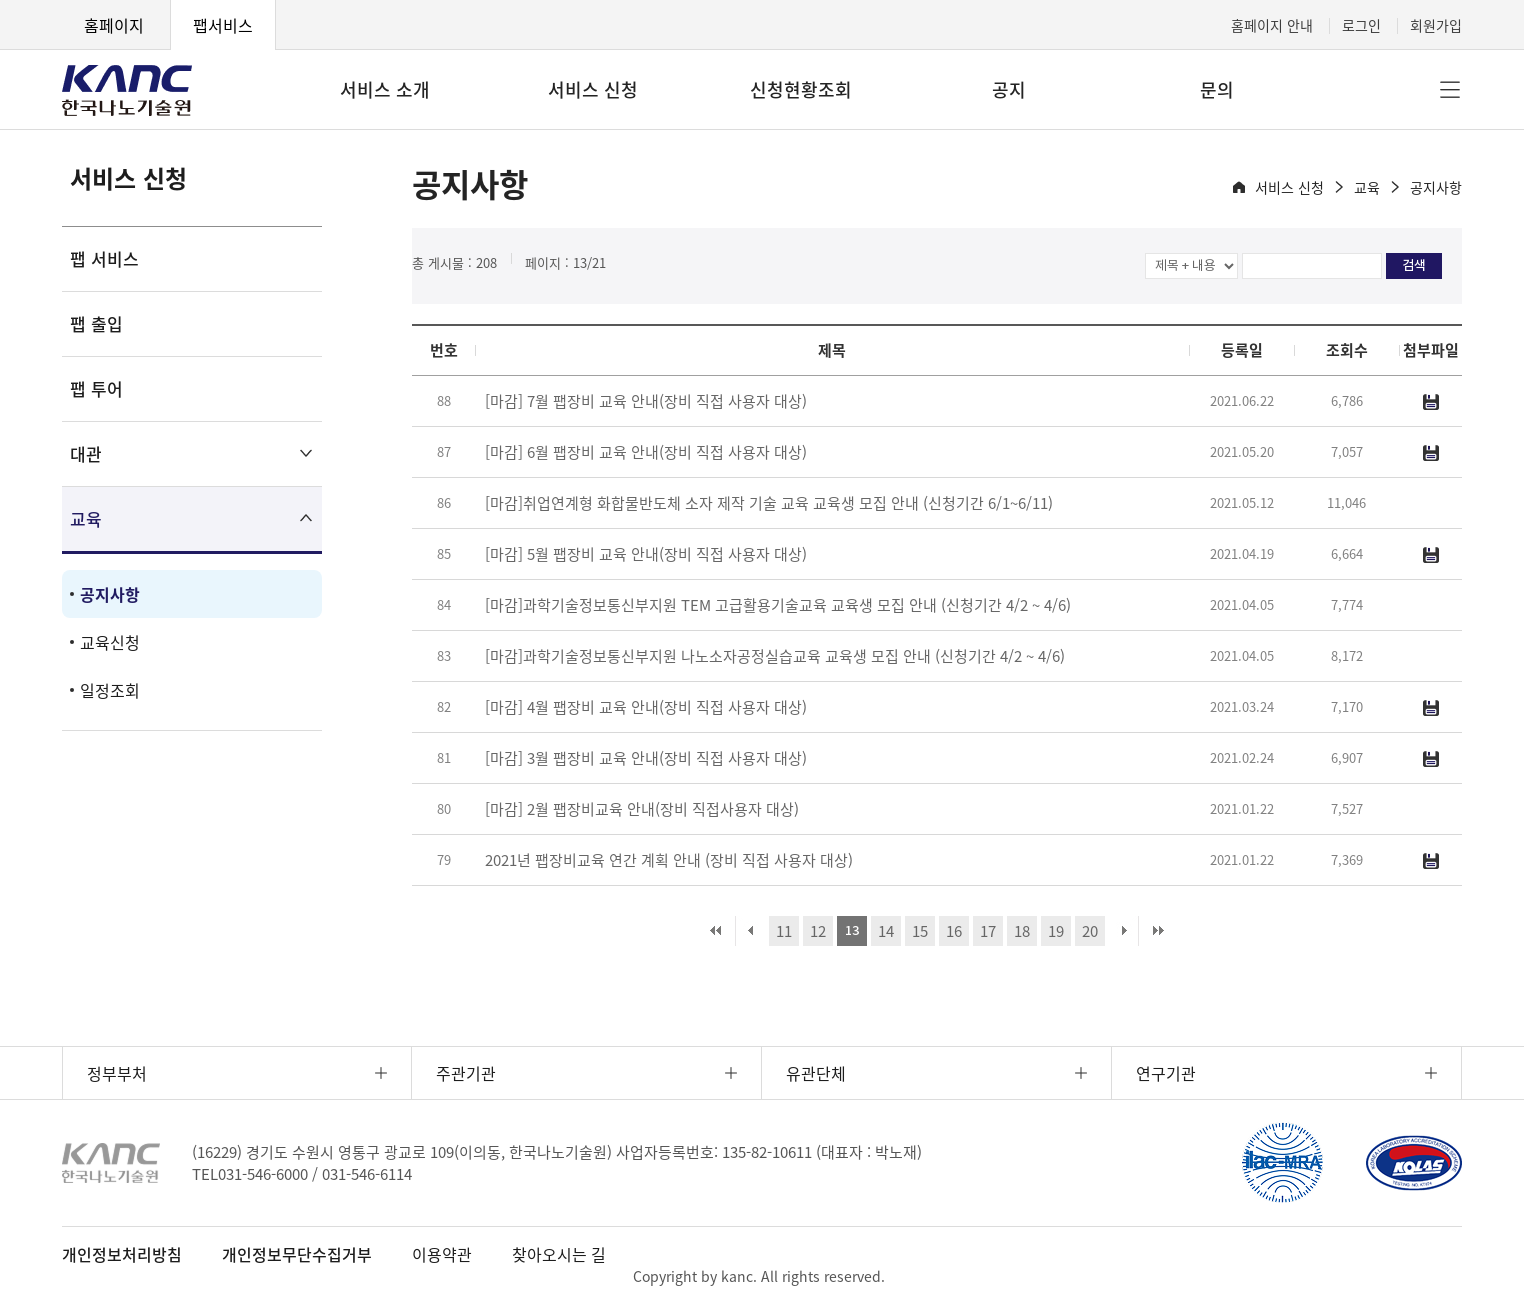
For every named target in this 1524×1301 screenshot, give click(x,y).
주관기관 (466, 1073)
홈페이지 (114, 25)
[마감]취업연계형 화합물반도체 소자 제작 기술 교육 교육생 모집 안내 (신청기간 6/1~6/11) (769, 503)
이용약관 (442, 1254)
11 (784, 931)
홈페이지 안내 (1272, 25)
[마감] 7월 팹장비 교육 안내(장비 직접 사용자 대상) (646, 401)
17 (988, 931)
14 (886, 931)
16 (954, 931)
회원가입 (1436, 25)
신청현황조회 (801, 89)
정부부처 (117, 1073)
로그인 (1361, 25)
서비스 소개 (385, 89)
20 (1090, 931)
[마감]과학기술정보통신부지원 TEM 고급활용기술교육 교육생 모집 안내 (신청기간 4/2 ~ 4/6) (778, 605)
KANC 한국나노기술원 (127, 90)
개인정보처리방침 (122, 1254)
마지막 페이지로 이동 (1158, 931)
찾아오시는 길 (559, 1254)
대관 (86, 453)
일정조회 (110, 690)
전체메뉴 (1450, 90)
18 (1022, 931)
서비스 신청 (593, 89)
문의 (1217, 89)
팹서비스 (223, 25)
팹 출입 (96, 323)
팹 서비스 (104, 258)
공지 (1009, 89)
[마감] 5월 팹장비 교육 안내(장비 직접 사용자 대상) (646, 554)
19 (1056, 931)
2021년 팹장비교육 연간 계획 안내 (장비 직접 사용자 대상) (669, 860)
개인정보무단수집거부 (297, 1254)
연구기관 (1166, 1073)
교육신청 (110, 642)
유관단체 (816, 1073)
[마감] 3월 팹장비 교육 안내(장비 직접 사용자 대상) (646, 758)
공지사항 (110, 594)
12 (818, 931)
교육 (86, 518)
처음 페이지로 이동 (716, 931)
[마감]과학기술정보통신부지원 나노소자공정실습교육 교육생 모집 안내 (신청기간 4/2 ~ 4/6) (775, 656)
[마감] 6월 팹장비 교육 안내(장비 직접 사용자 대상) (646, 452)
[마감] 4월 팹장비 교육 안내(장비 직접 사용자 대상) (646, 707)
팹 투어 (96, 388)
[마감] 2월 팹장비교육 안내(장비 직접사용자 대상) (642, 809)
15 (920, 931)
